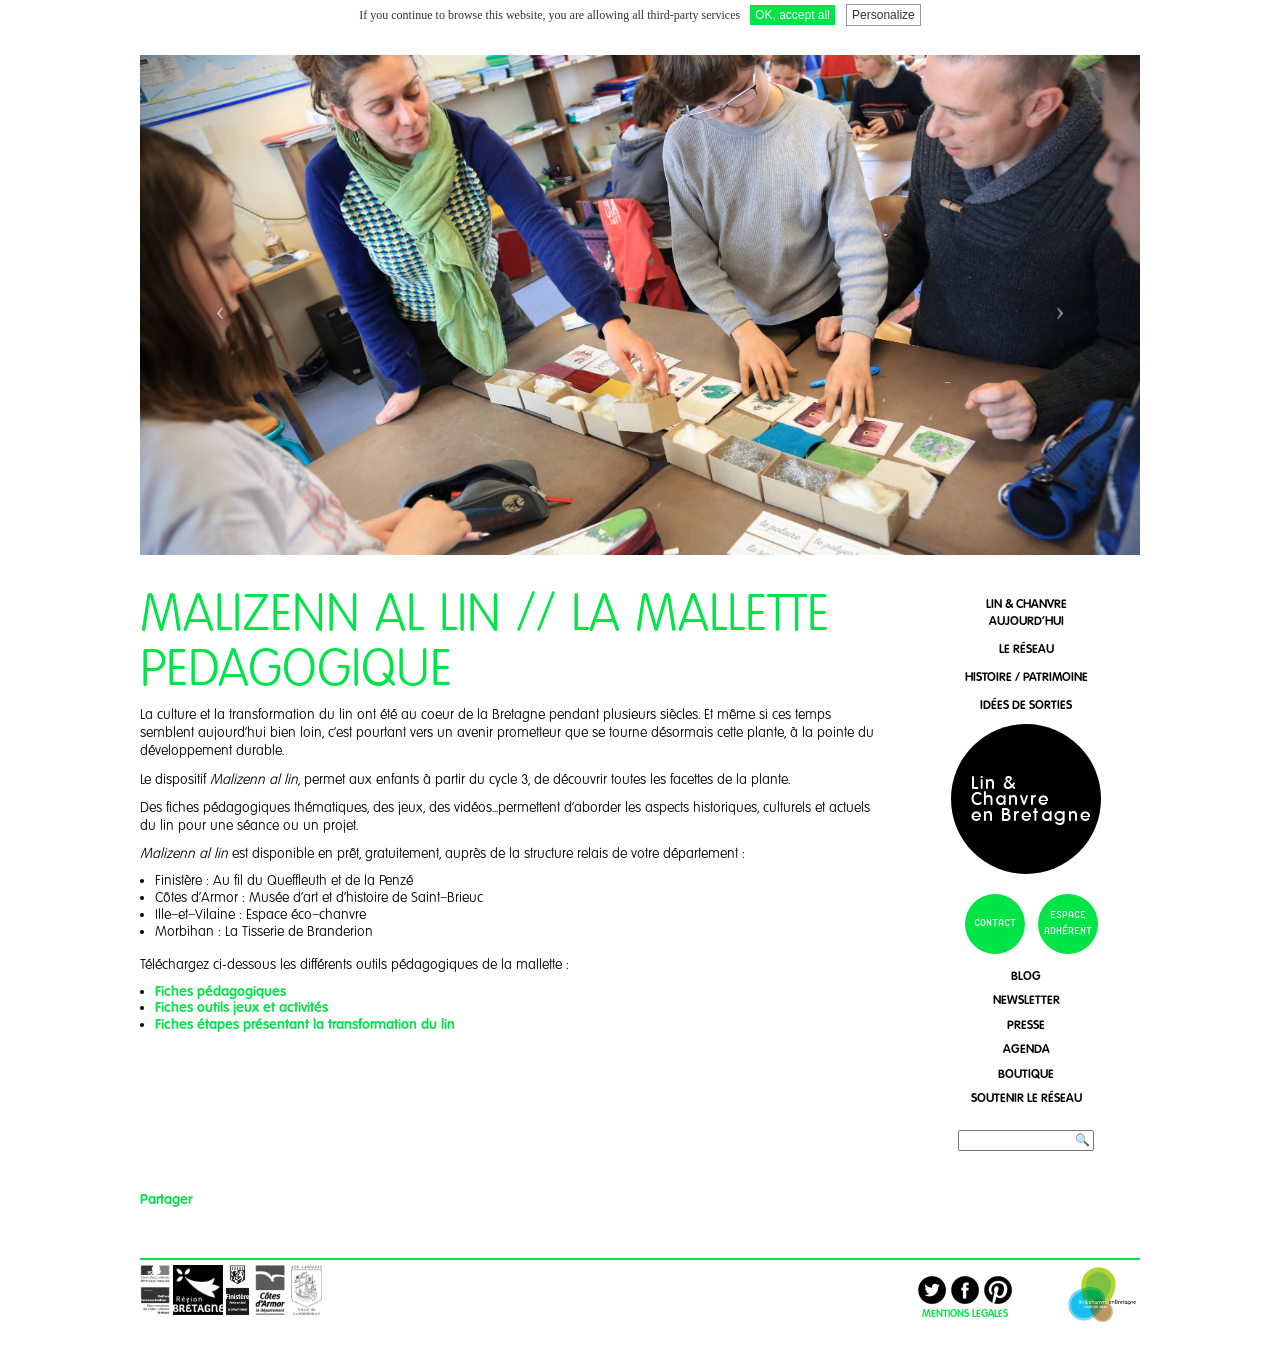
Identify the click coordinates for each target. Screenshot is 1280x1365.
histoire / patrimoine (1026, 676)
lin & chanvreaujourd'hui (1026, 612)
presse (1026, 1024)
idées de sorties (1026, 704)
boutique (1026, 1073)
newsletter (1026, 999)
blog (1026, 975)
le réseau (1026, 648)
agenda (1026, 1048)
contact (995, 923)
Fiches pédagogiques (220, 991)
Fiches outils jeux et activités (241, 1007)
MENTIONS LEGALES (965, 1313)
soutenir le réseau (1026, 1097)
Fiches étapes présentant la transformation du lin (307, 1024)
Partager (166, 1199)
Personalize (883, 15)
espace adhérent (1068, 923)
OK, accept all (792, 15)
